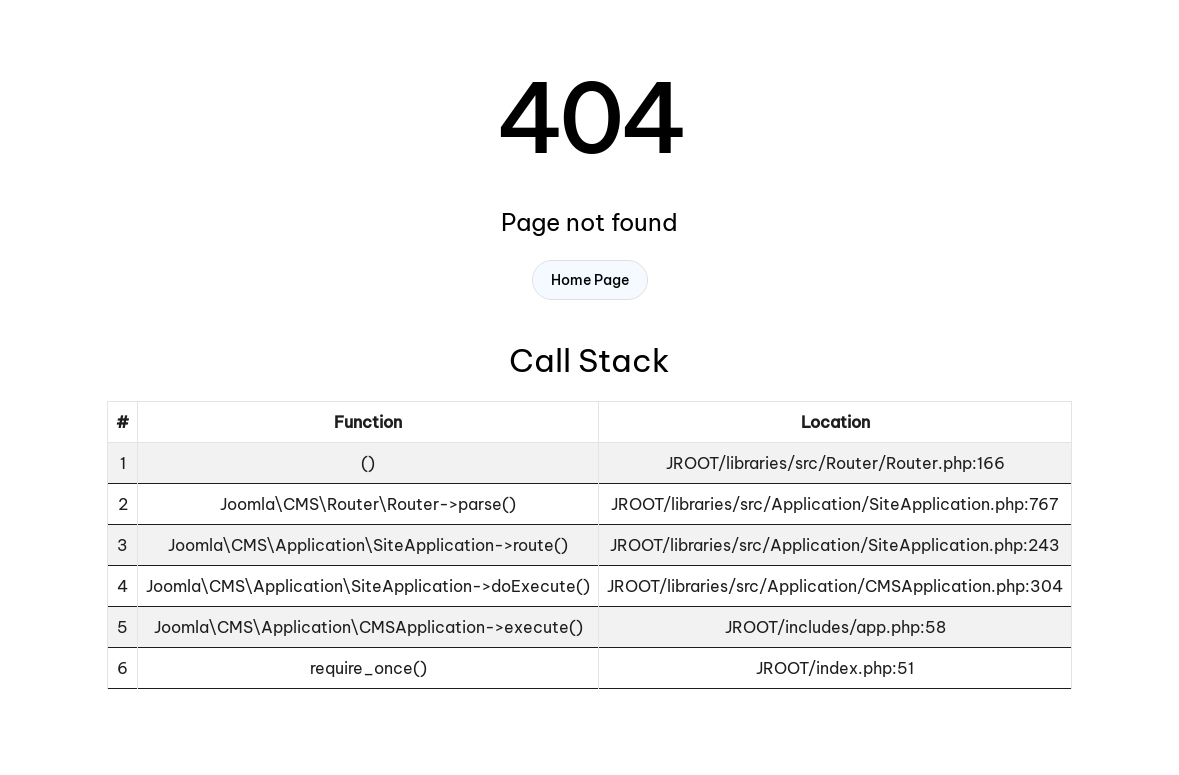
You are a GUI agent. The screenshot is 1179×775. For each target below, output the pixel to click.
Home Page (590, 280)
